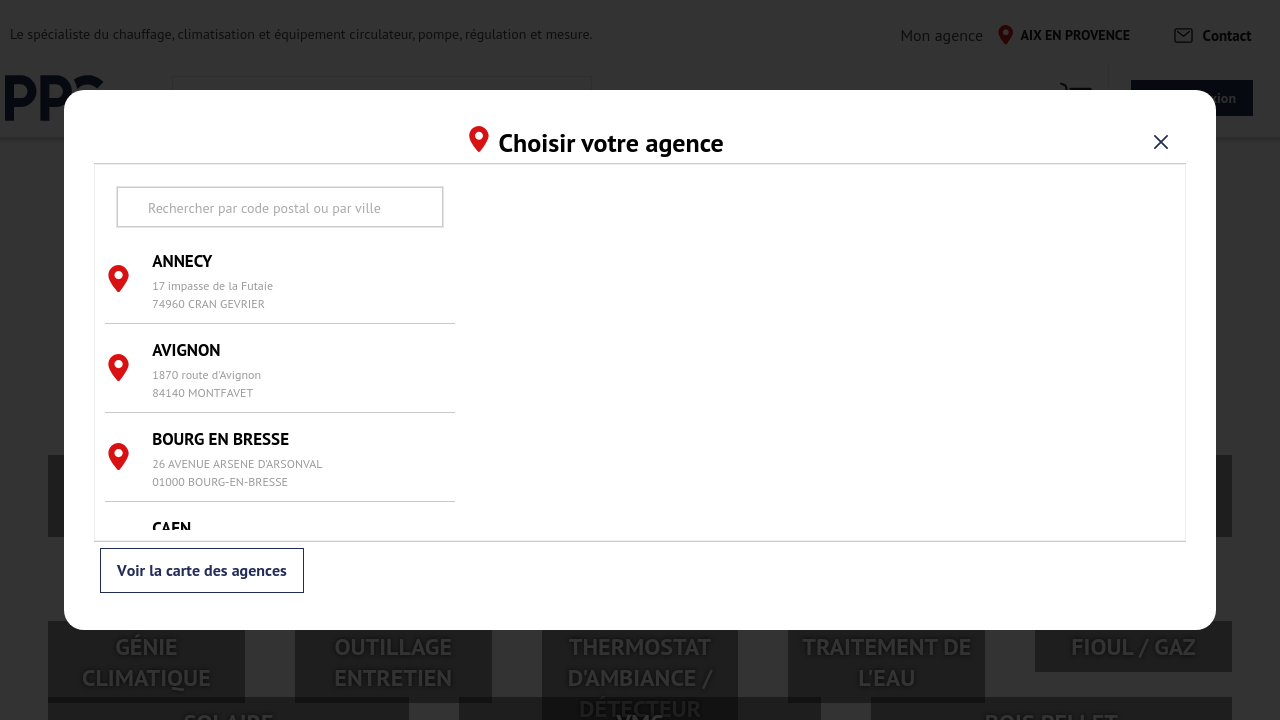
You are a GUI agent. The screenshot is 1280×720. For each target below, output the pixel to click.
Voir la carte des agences (202, 571)
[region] (820, 352)
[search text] (280, 207)
